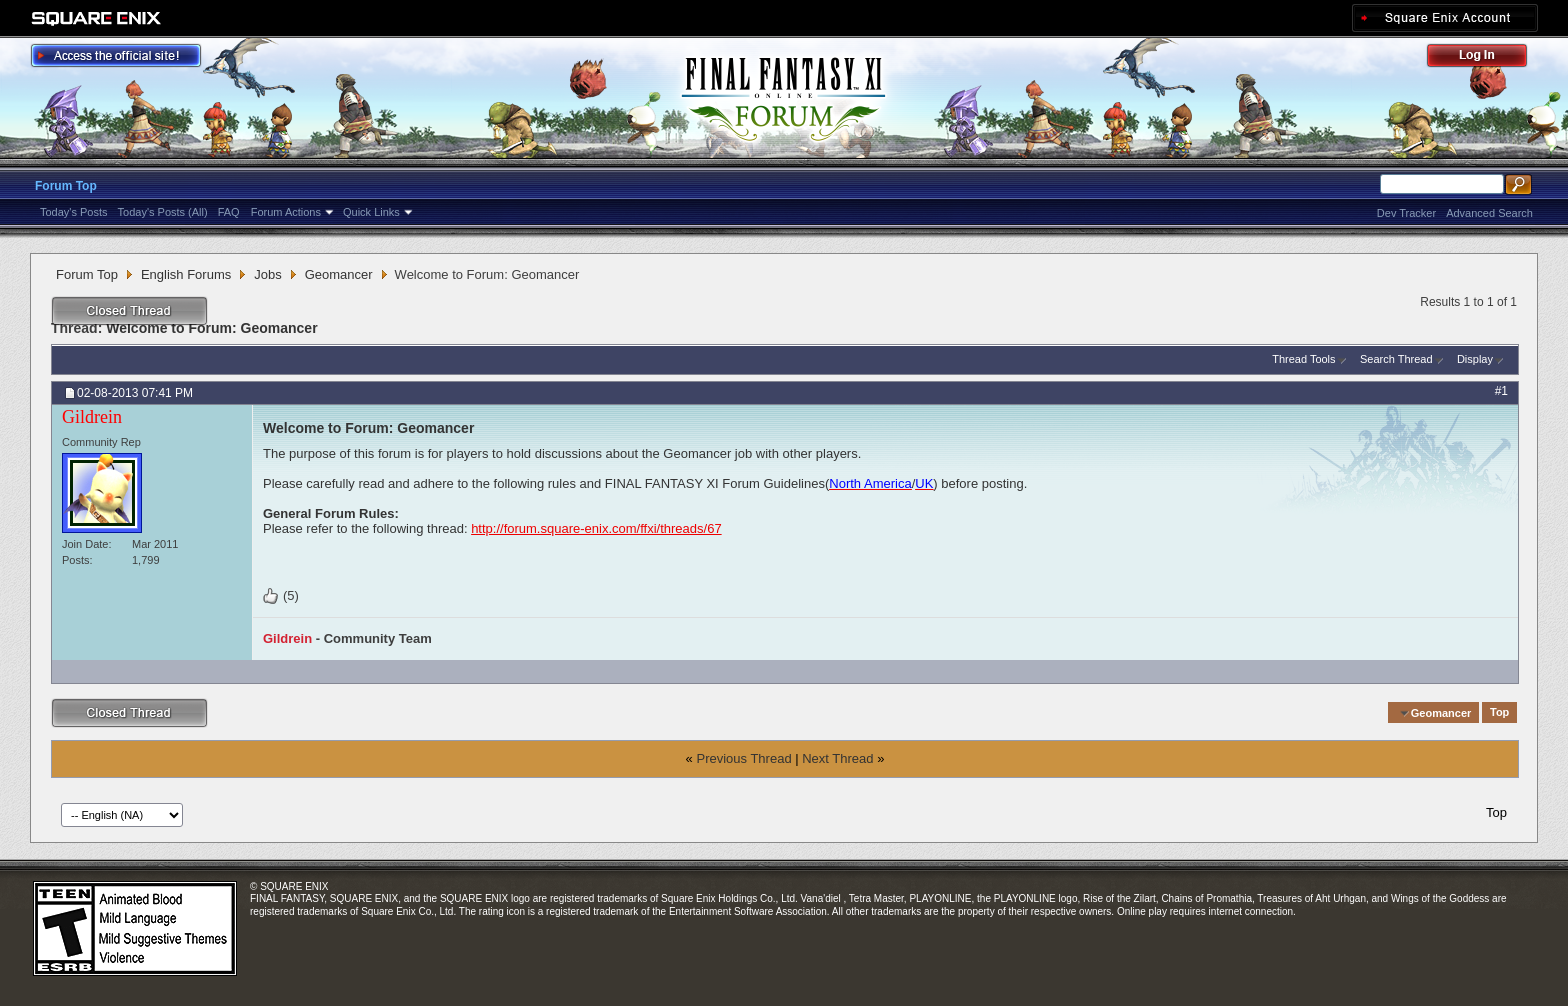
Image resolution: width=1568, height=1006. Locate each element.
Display (1475, 359)
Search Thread (1396, 359)
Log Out (1487, 58)
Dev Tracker (1406, 213)
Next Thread (837, 758)
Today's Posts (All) (163, 212)
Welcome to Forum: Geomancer (211, 328)
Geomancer (339, 274)
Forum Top (66, 186)
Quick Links (371, 212)
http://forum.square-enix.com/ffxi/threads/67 (596, 528)
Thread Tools (1303, 359)
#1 (1501, 391)
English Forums (186, 274)
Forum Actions (286, 212)
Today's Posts (74, 212)
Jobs (267, 274)
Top (1499, 713)
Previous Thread (743, 758)
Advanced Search (1489, 213)
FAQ (229, 212)
